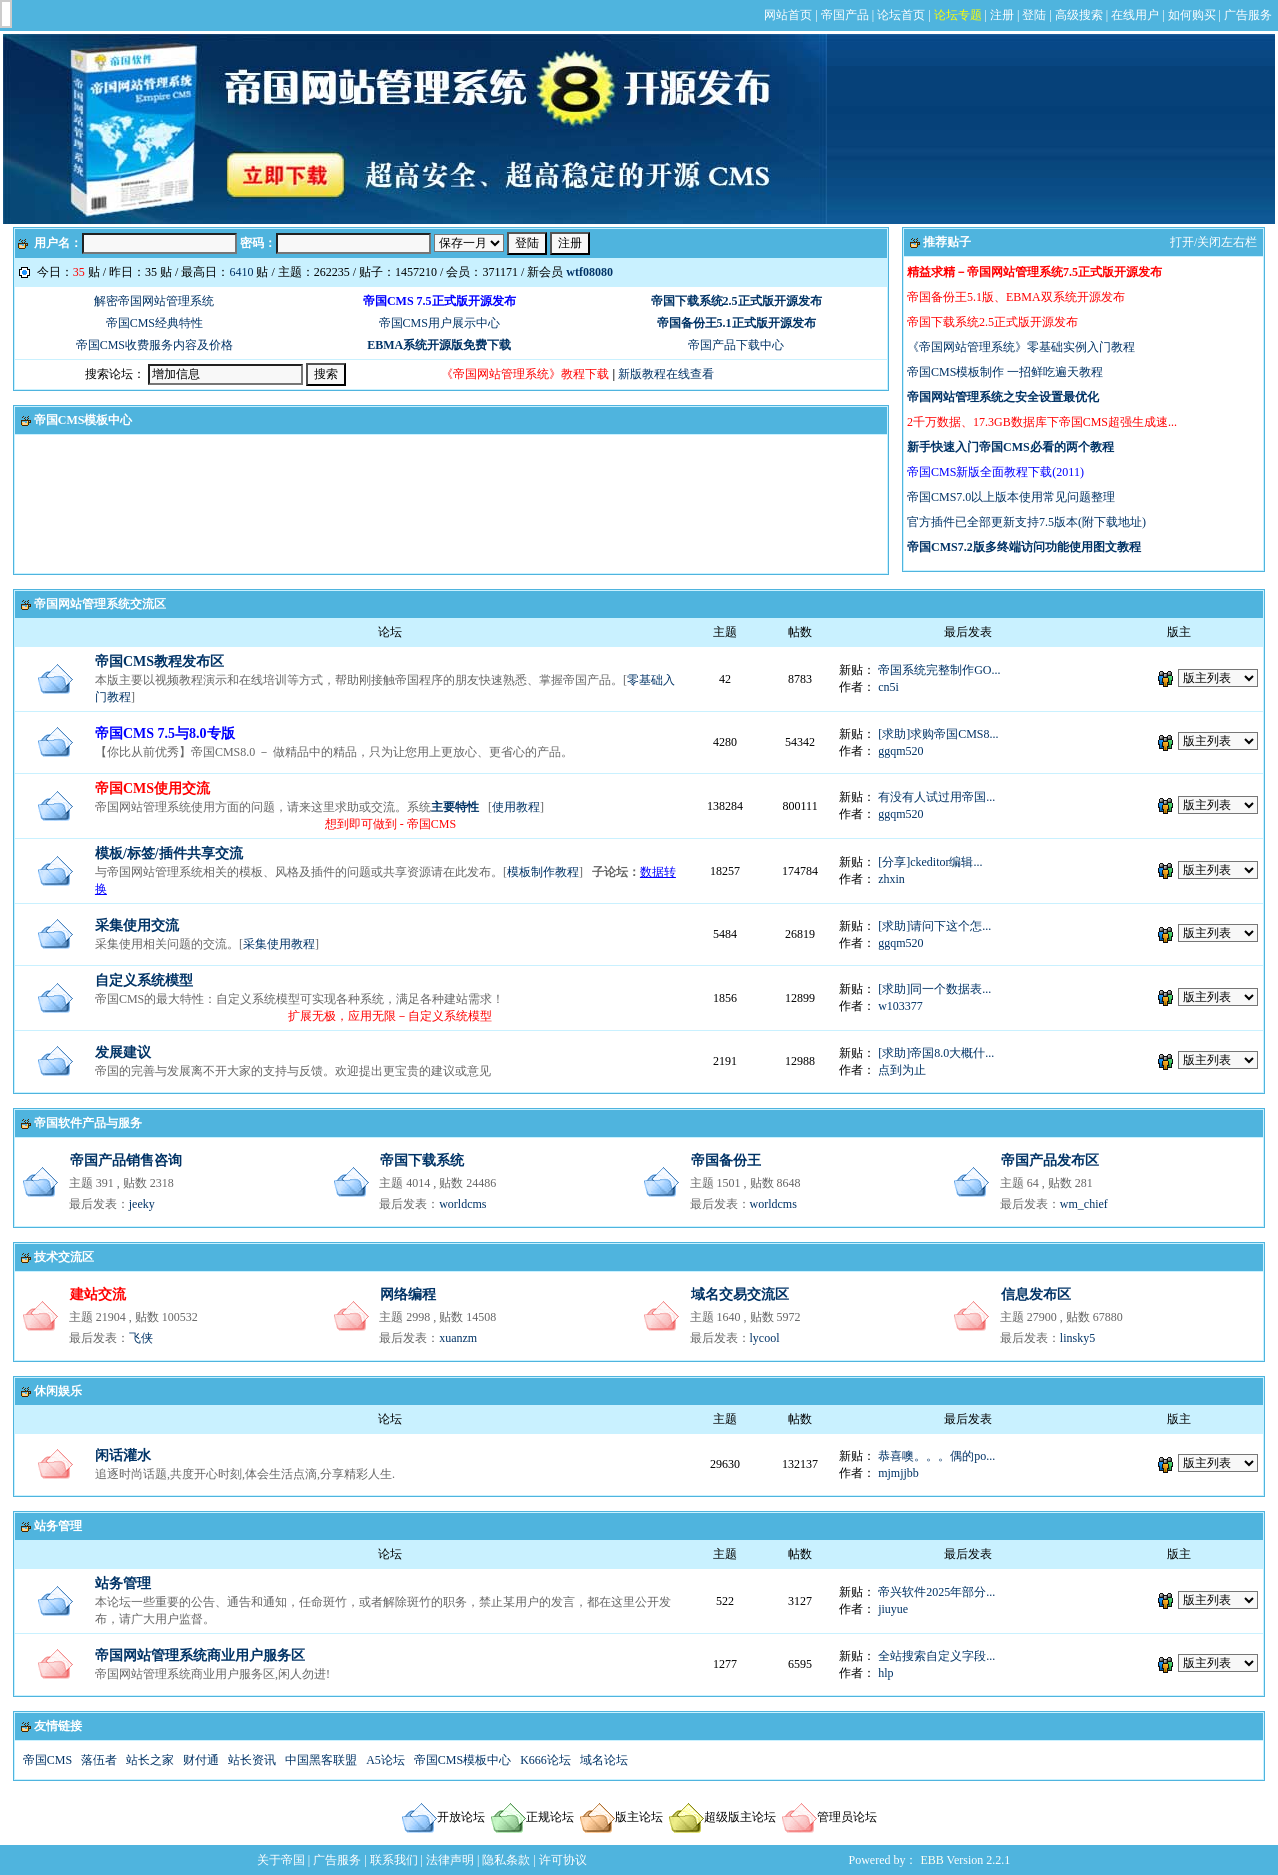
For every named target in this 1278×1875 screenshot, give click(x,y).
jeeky (142, 1204)
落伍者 (99, 1760)
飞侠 (141, 1338)
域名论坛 (604, 1760)
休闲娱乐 (58, 1391)
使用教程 (516, 807)
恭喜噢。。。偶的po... (936, 1456)
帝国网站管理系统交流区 (100, 604)
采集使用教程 (279, 944)
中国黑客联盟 (321, 1760)
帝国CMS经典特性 (154, 323)
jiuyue (893, 1609)
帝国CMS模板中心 (83, 420)
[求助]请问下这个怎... (934, 926)
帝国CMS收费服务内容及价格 (154, 345)
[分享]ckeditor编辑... (930, 862)
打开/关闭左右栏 (1213, 242)
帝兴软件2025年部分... (936, 1592)
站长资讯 (252, 1760)
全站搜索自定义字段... (936, 1656)
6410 (241, 272)
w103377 (900, 1006)
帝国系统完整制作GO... (939, 670)
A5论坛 (385, 1760)
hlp (885, 1673)
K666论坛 (545, 1760)
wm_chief (1084, 1204)
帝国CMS (47, 1760)
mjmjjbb (898, 1473)
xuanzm (458, 1338)
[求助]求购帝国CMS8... (938, 734)
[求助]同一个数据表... (934, 989)
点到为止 (902, 1070)
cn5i (888, 687)
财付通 (201, 1760)
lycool (765, 1338)
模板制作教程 (543, 872)
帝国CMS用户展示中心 (439, 323)
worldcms (462, 1204)
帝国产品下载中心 (736, 345)
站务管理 (58, 1526)
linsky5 (1077, 1338)
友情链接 (58, 1726)
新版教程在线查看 (666, 374)
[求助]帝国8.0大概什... (936, 1053)
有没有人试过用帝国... (936, 797)
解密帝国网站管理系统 (154, 301)
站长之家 (150, 1760)
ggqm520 (900, 751)
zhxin (891, 879)
